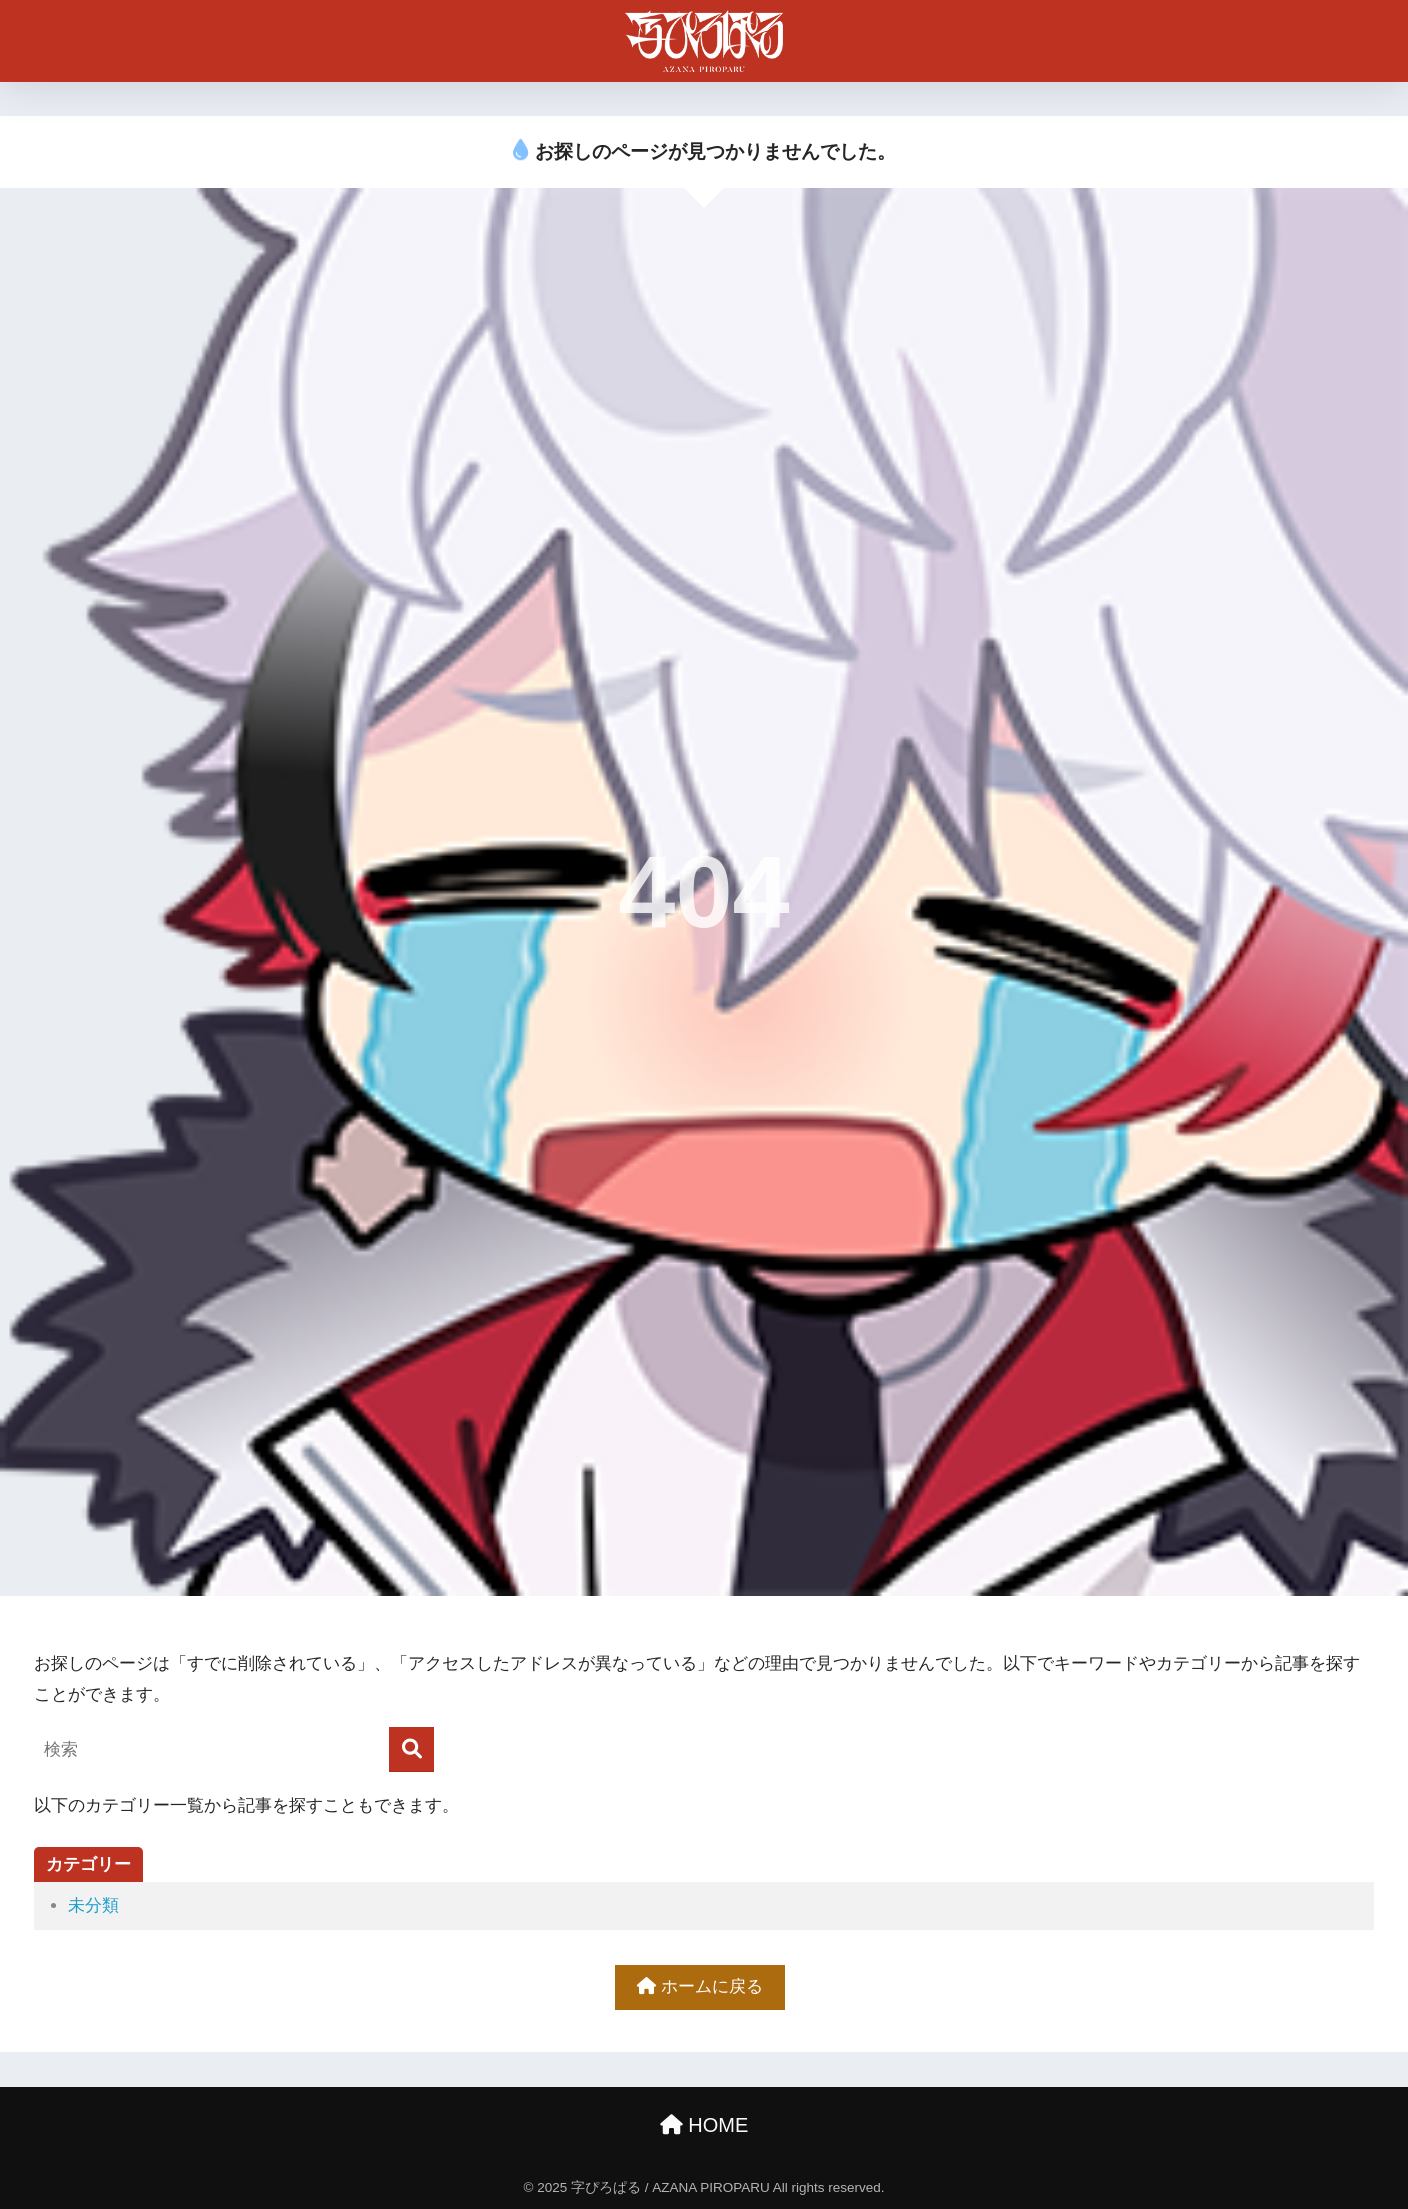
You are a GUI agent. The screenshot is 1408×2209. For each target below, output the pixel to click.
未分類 (93, 1905)
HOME (704, 2125)
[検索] (411, 1749)
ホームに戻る (700, 1986)
